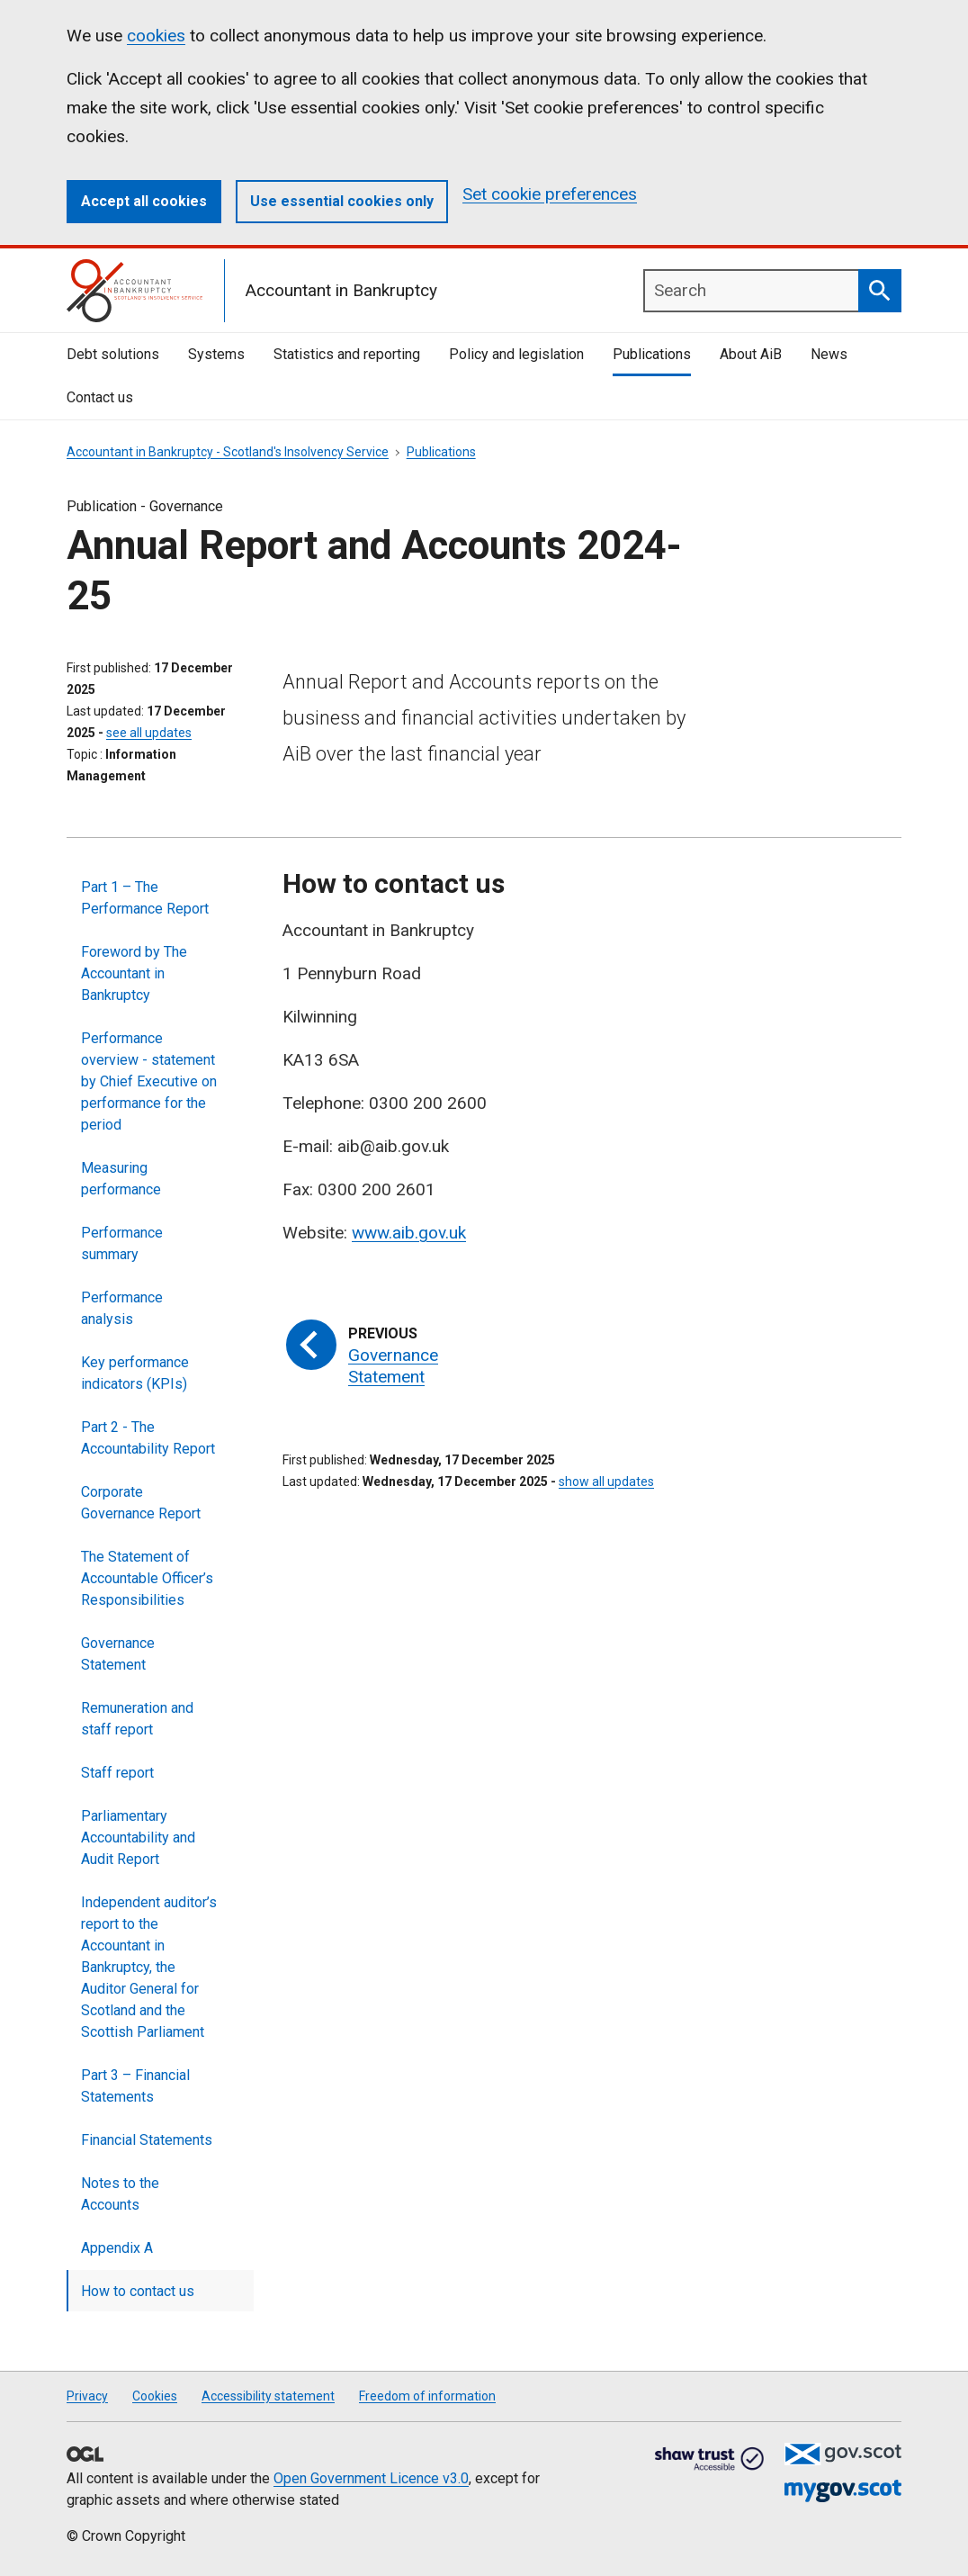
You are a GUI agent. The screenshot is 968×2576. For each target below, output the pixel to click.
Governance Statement (118, 1654)
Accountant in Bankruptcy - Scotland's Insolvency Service (228, 452)
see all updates (149, 732)
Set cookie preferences (549, 194)
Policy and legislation (516, 354)
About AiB (751, 354)
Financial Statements (146, 2139)
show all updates (606, 1481)
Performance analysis (122, 1308)
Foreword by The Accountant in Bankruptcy (134, 973)
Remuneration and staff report (137, 1718)
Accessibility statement (268, 2396)
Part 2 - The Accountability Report (148, 1438)
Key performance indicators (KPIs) (135, 1373)
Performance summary (122, 1243)
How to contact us (137, 2291)
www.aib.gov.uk (409, 1232)
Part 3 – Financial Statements (135, 2086)
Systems (216, 354)
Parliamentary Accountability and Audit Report (138, 1837)
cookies (156, 35)
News (829, 354)
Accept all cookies (144, 201)
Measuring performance (121, 1178)
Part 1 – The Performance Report (145, 897)
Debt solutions (113, 354)
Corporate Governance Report (141, 1502)
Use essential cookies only (342, 201)
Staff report (117, 1772)
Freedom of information (427, 2396)
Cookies (154, 2396)
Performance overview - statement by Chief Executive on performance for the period (149, 1081)
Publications (652, 354)
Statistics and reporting (346, 354)
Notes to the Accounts (120, 2194)
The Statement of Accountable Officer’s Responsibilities (147, 1578)
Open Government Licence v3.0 (371, 2478)
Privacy (87, 2396)
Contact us (100, 397)
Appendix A (117, 2247)
